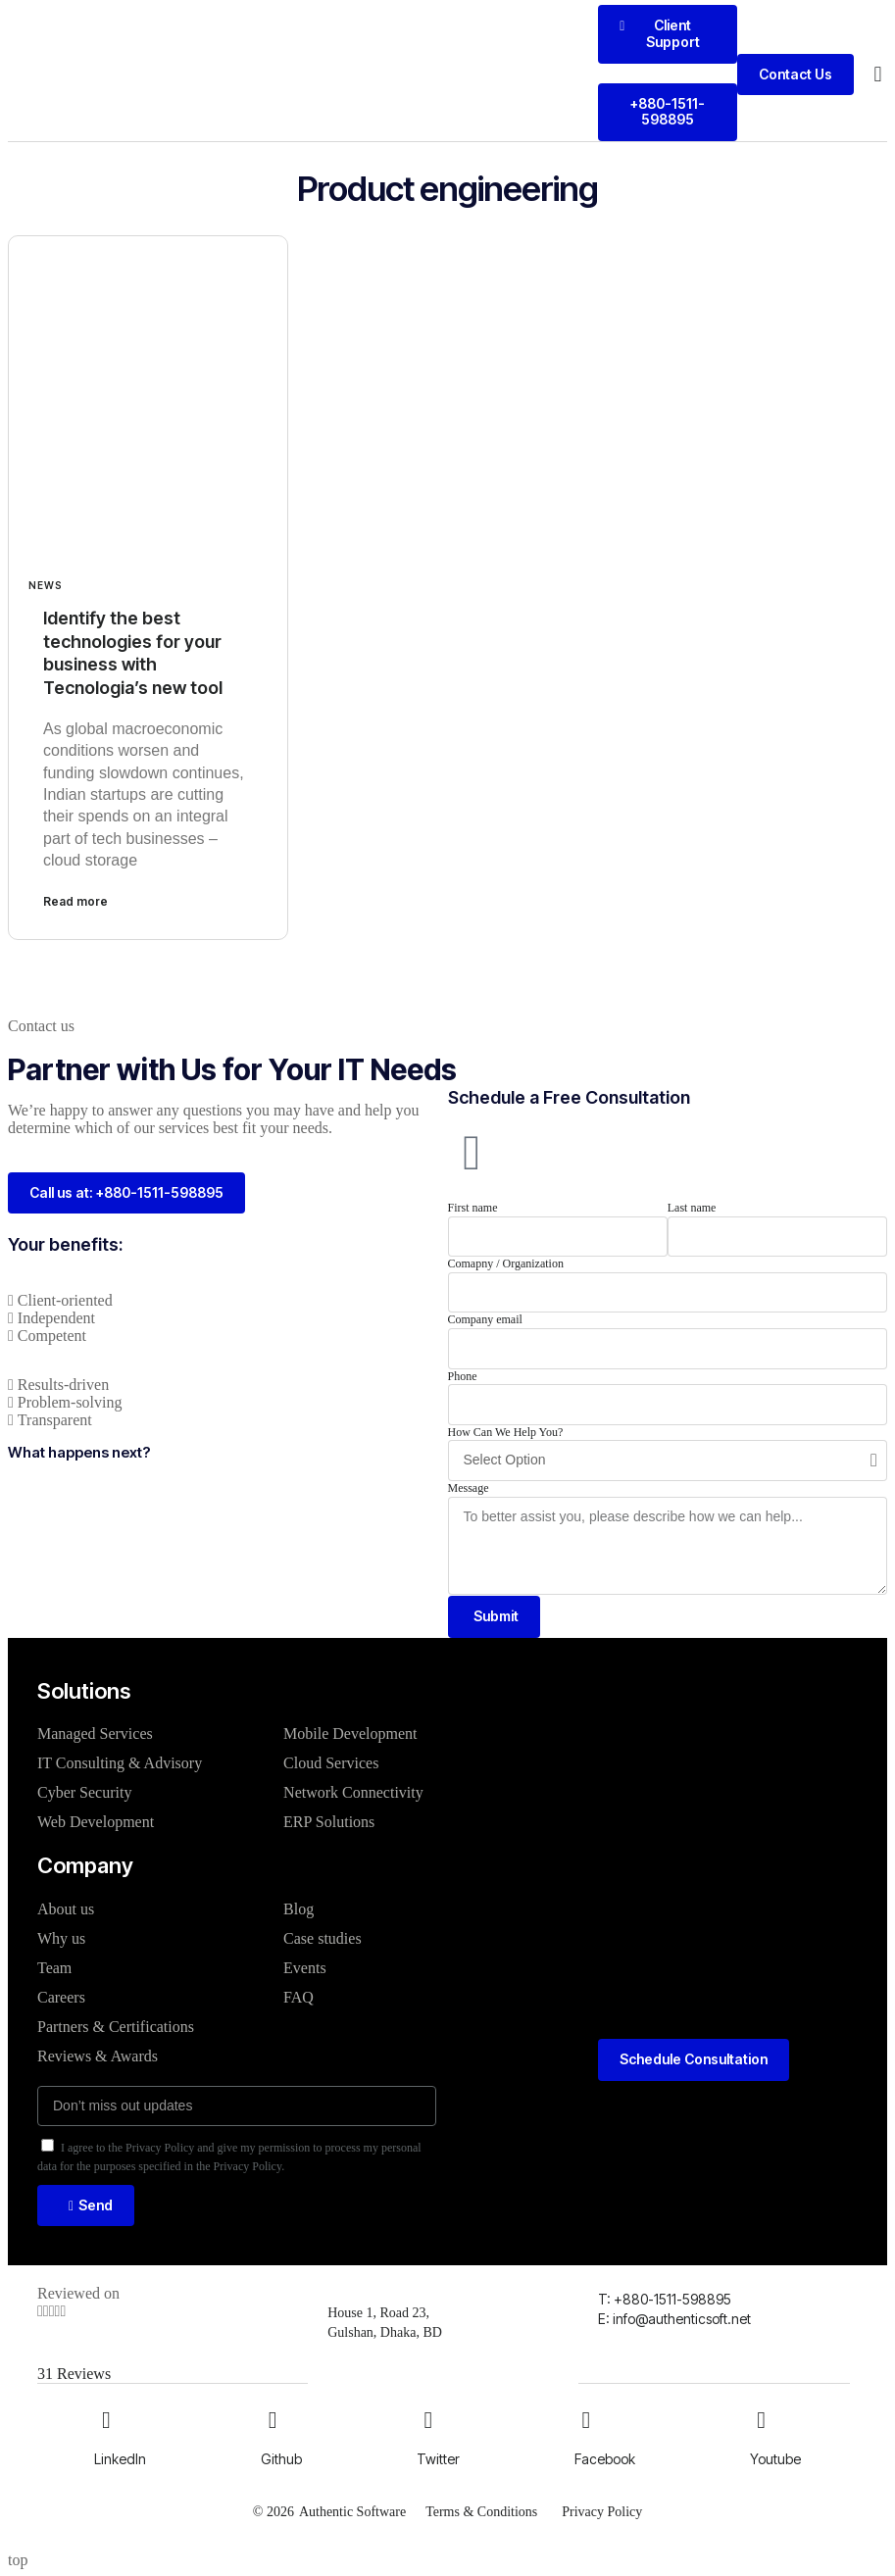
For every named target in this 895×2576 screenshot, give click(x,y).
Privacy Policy (602, 2510)
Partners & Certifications (115, 2026)
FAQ (298, 1997)
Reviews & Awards (97, 2056)
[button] (878, 75)
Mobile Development (350, 1733)
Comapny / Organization (506, 1263)
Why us (61, 1938)
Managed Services (95, 1733)
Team (54, 1967)
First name (473, 1207)
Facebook (604, 2459)
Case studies (322, 1938)
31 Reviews (74, 2374)
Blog (298, 1909)
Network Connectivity (353, 1792)
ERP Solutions (328, 1821)
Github (281, 2459)
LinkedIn (120, 2459)
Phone (462, 1376)
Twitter (438, 2459)
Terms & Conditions (481, 2510)
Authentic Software (352, 2510)
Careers (61, 1997)
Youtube (775, 2459)
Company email (485, 1319)
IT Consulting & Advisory (119, 1763)
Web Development (95, 1821)
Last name (692, 1207)
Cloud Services (330, 1763)
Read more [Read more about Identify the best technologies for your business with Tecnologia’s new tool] (75, 901)
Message (468, 1488)
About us (65, 1909)
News (45, 585)
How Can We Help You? (506, 1432)
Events (304, 1967)
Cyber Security (84, 1792)
